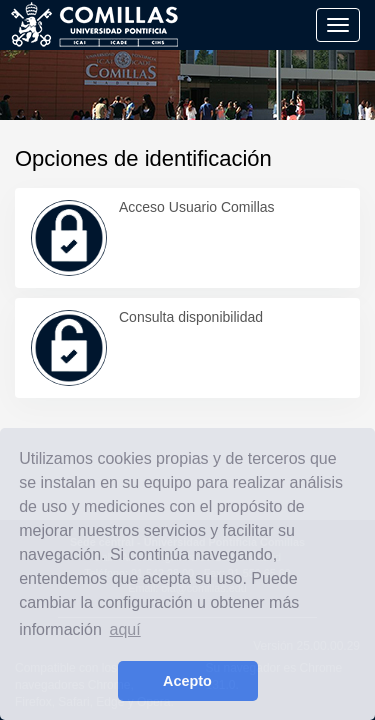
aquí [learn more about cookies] (125, 629)
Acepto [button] (187, 681)
